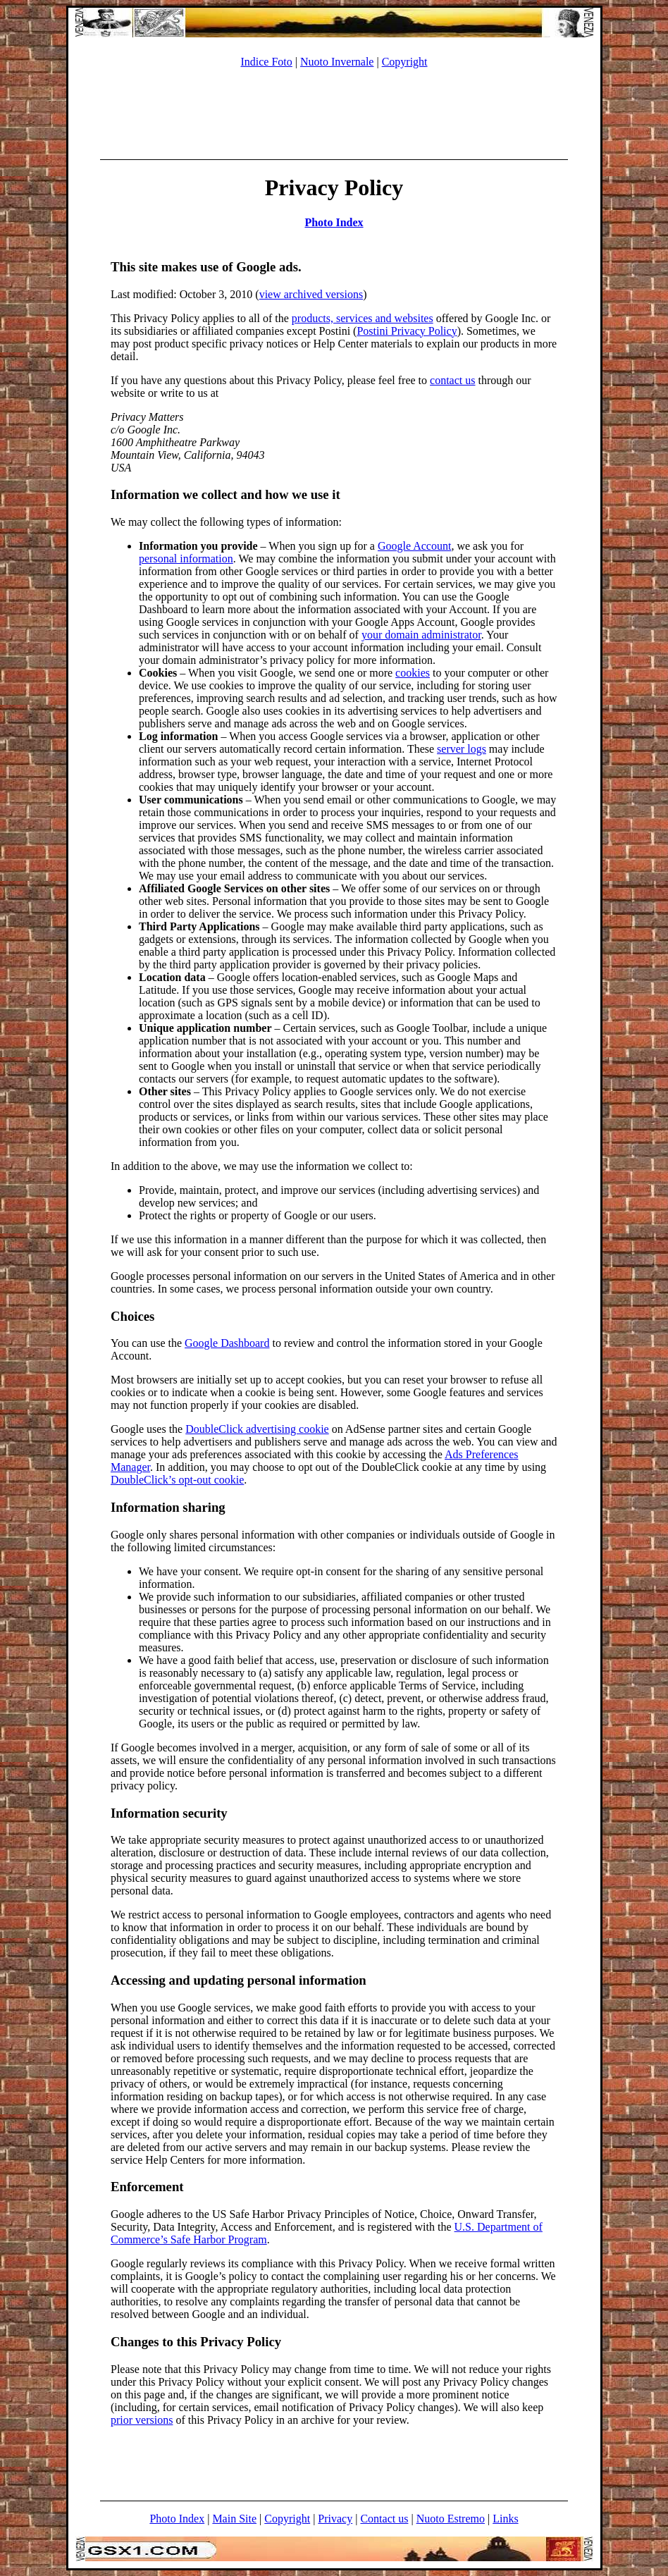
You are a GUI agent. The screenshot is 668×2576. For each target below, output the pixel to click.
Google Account (414, 546)
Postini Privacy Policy (407, 331)
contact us (452, 380)
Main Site (234, 2519)
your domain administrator (421, 635)
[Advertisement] (334, 111)
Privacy (335, 2519)
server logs (461, 749)
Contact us (384, 2519)
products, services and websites (362, 318)
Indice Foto (266, 62)
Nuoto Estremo (450, 2519)
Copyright (405, 62)
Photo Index (333, 222)
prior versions (142, 2420)
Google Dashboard (227, 1343)
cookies (412, 673)
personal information (186, 559)
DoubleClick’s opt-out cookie (177, 1480)
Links (505, 2519)
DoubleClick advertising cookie (257, 1429)
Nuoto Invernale (336, 62)
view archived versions (311, 294)
